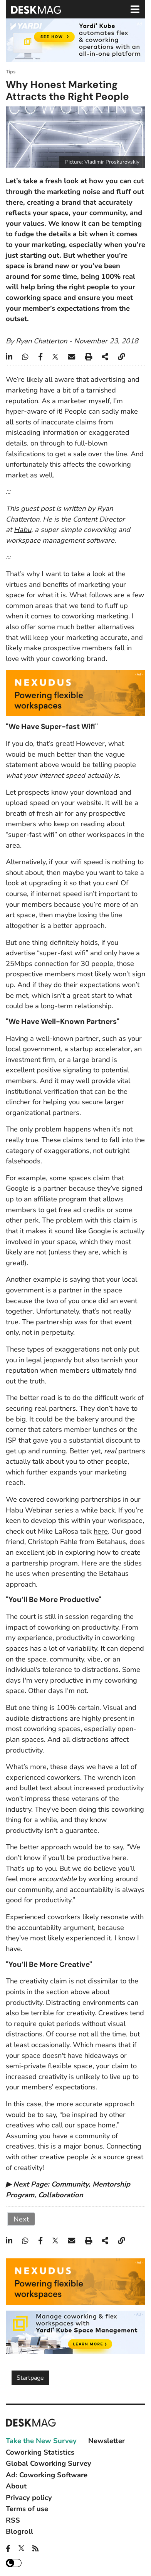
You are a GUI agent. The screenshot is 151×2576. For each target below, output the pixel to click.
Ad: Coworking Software (46, 2475)
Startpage (30, 2378)
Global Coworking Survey (48, 2463)
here (101, 1531)
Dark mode (14, 2562)
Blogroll (19, 2531)
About (16, 2486)
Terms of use (27, 2508)
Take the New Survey (41, 2440)
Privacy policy (29, 2497)
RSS (13, 2520)
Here (89, 1563)
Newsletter (106, 2440)
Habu (22, 529)
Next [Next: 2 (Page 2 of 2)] (21, 2219)
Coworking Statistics (40, 2452)
